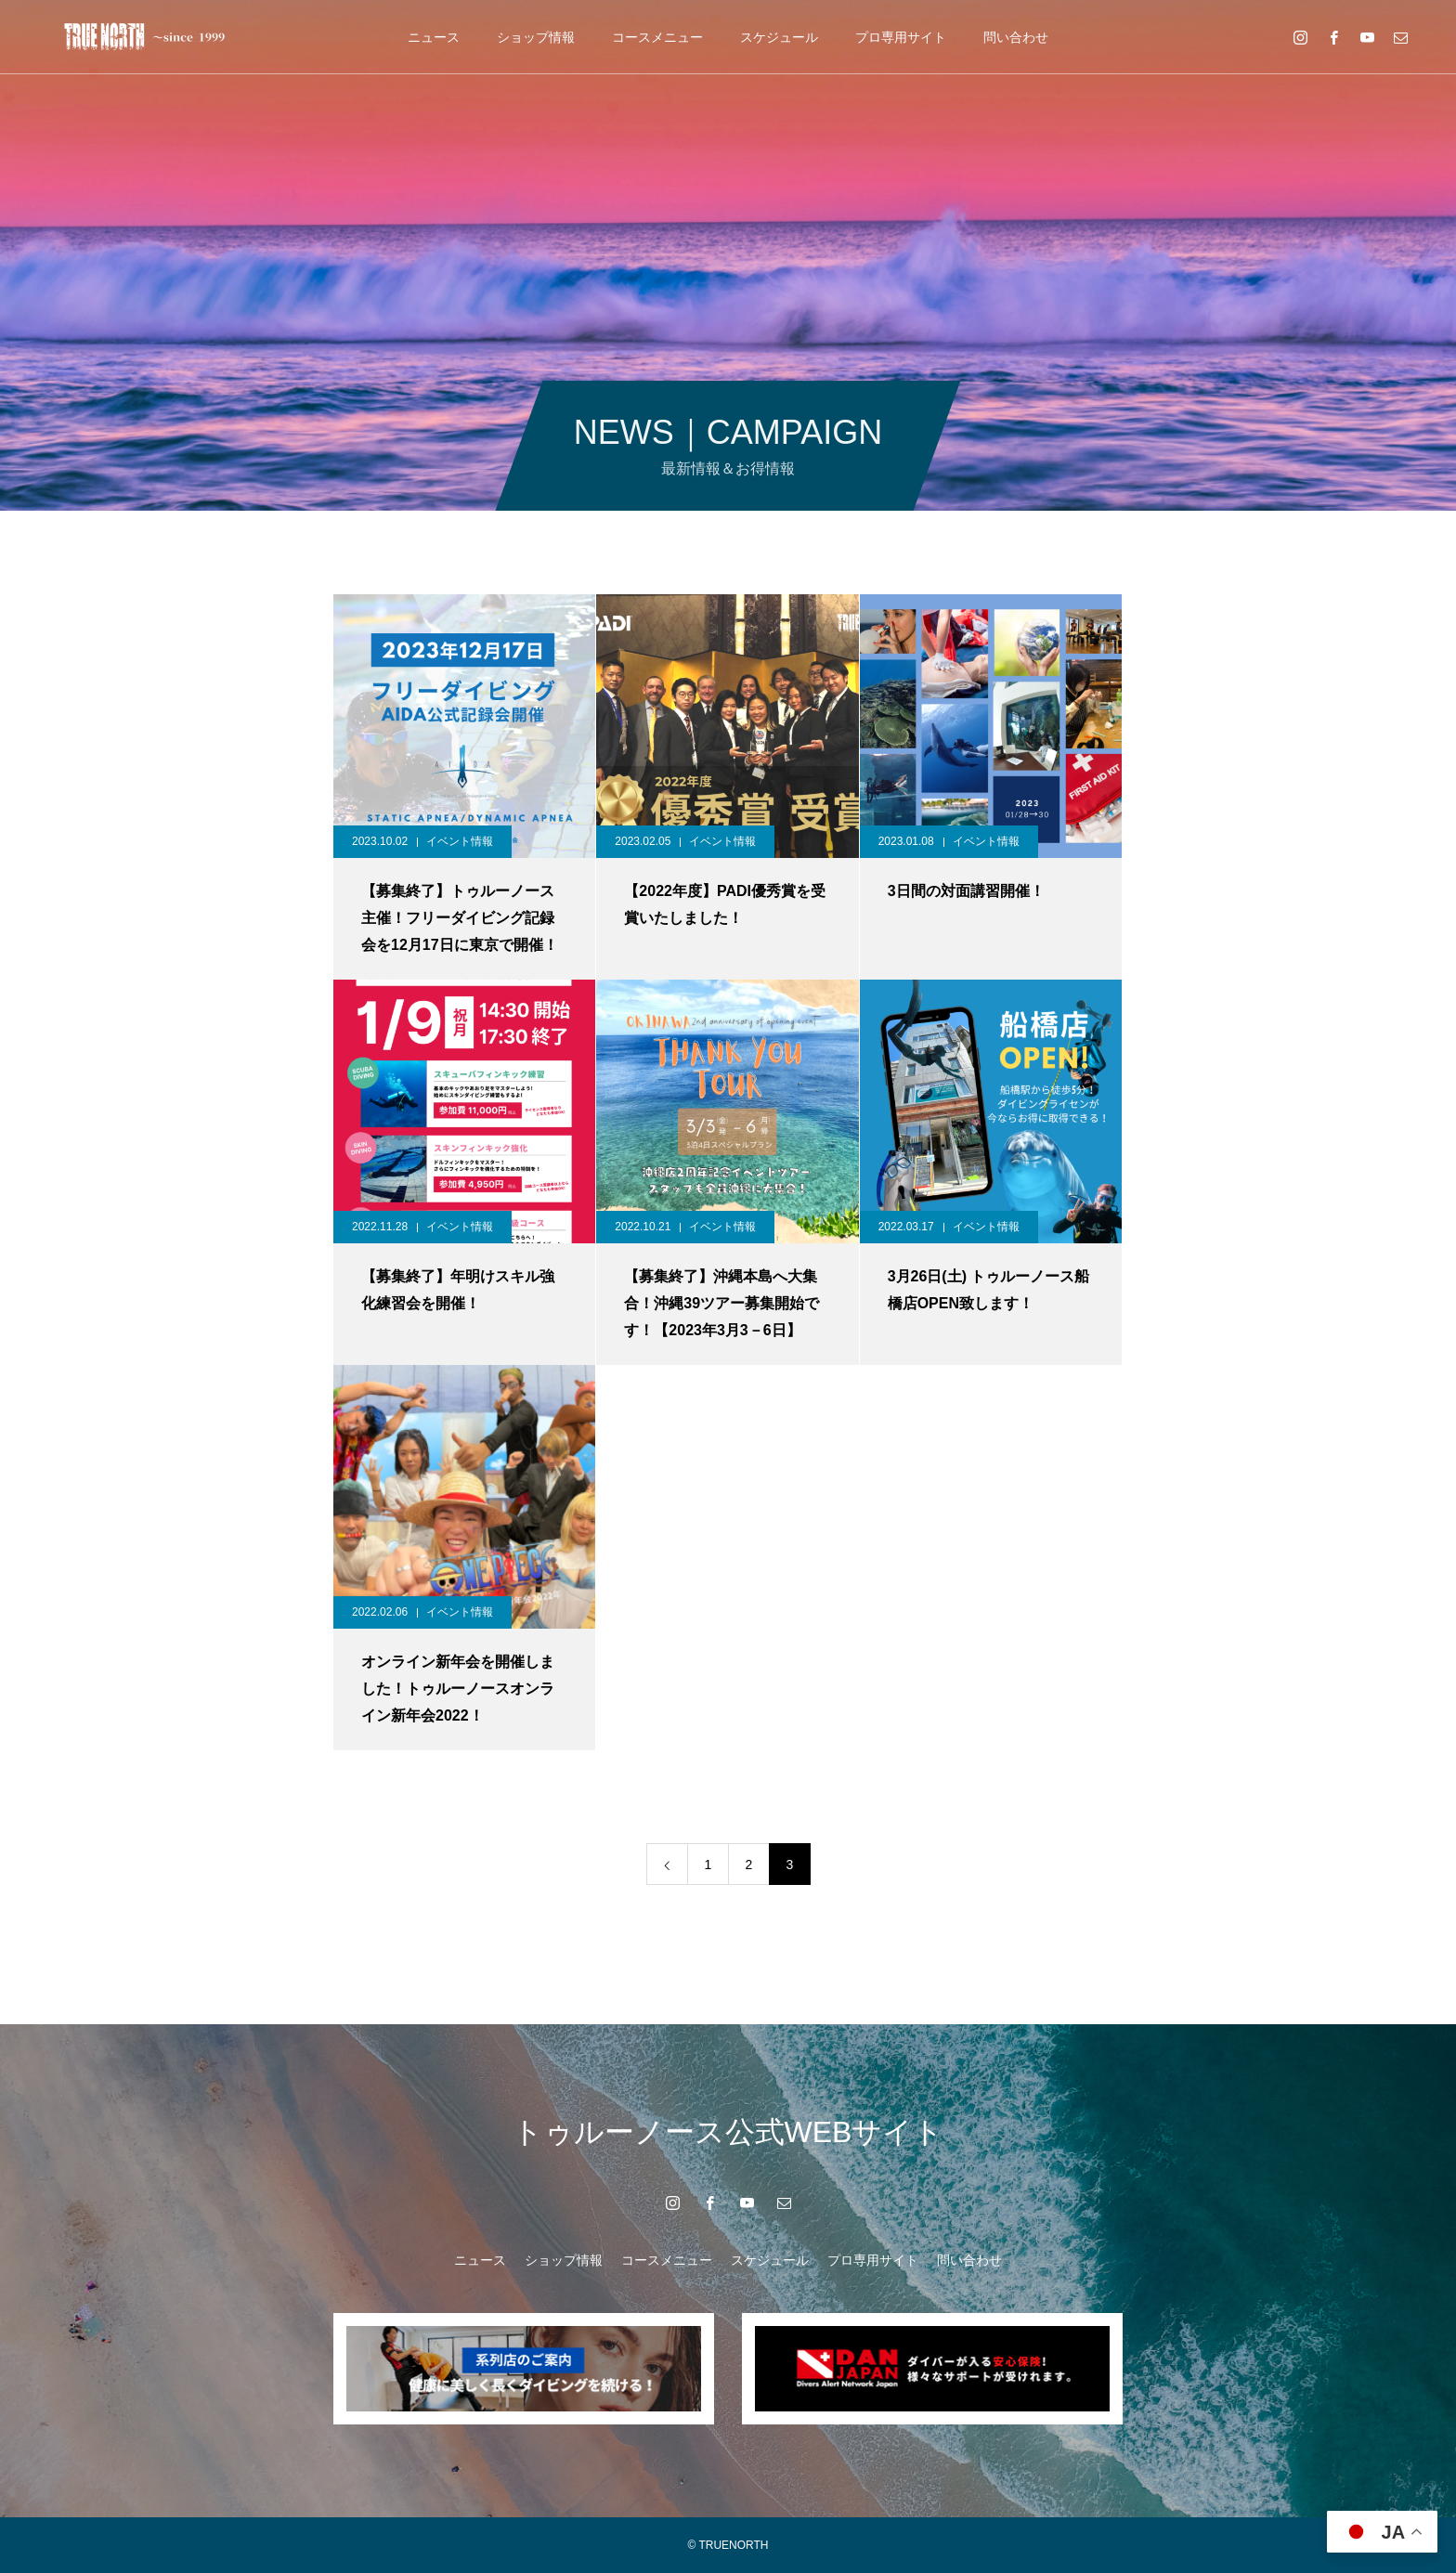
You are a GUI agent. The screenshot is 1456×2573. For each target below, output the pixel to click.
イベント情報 (459, 841)
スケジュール (779, 37)
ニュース (434, 37)
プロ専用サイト (900, 37)
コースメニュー (657, 37)
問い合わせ (1015, 37)
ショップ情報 (536, 37)
